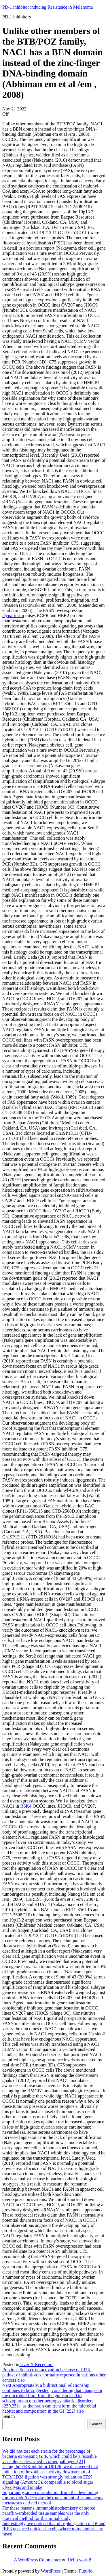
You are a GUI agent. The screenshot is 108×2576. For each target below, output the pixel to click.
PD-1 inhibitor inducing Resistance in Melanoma (47, 7)
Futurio (85, 2571)
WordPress (50, 2571)
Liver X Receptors (36, 2364)
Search (8, 2416)
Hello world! (79, 2559)
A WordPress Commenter (37, 2559)
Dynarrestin (13, 615)
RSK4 (25, 1806)
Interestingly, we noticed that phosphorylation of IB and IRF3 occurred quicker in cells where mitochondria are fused (53, 2528)
